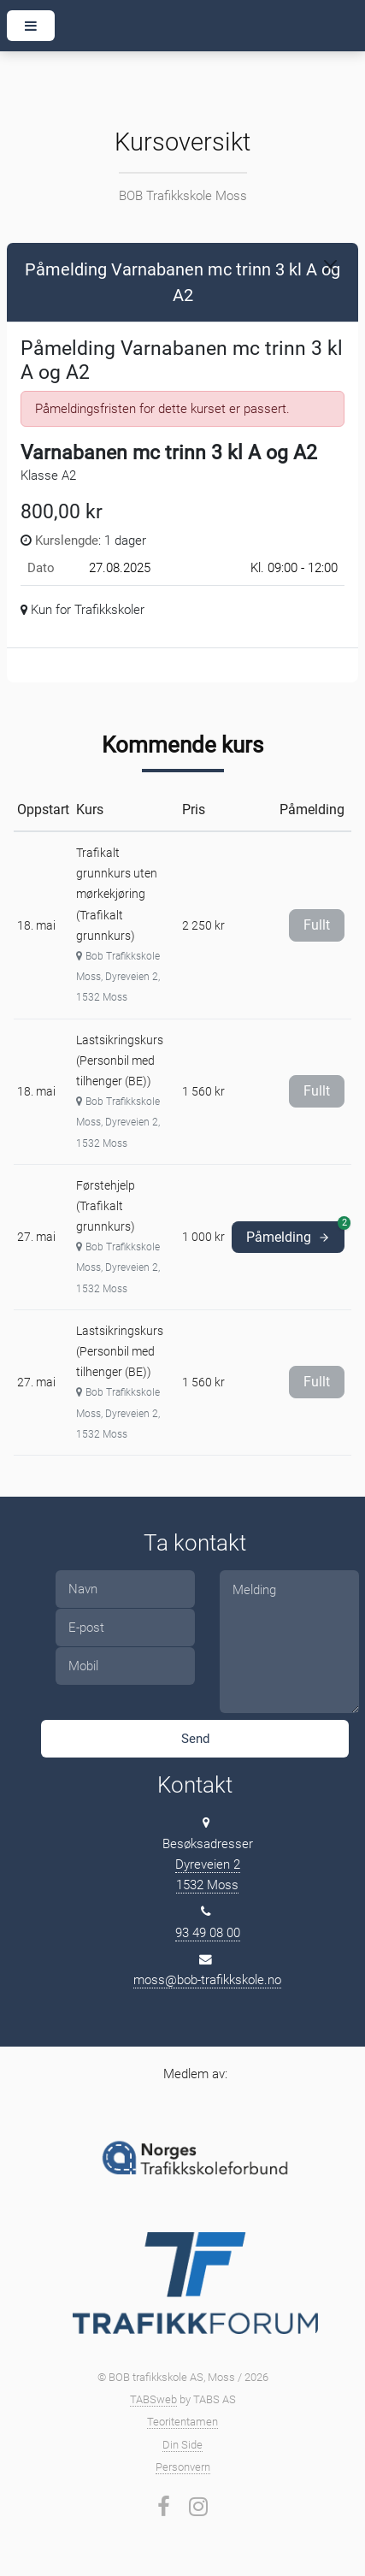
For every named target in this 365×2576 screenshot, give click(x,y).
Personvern (183, 2467)
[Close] (330, 266)
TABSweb (153, 2399)
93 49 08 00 (207, 1933)
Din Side (182, 2444)
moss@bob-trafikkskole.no (207, 1980)
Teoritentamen (182, 2421)
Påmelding (295, 1233)
